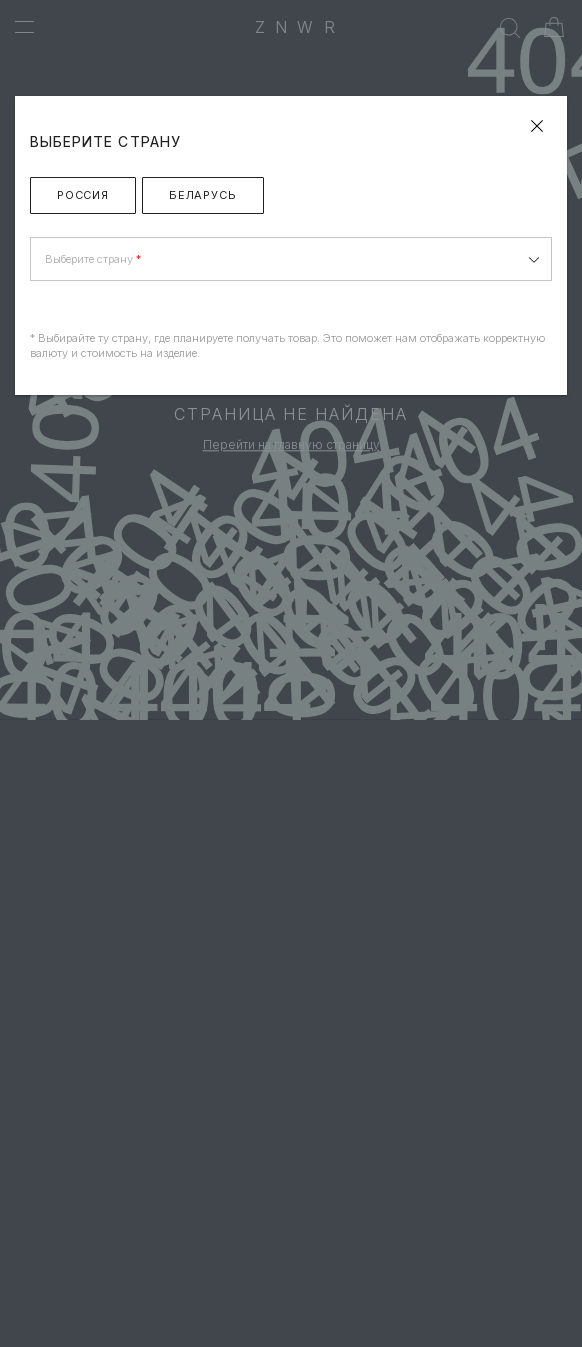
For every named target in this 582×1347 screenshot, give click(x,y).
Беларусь (203, 195)
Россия (83, 195)
